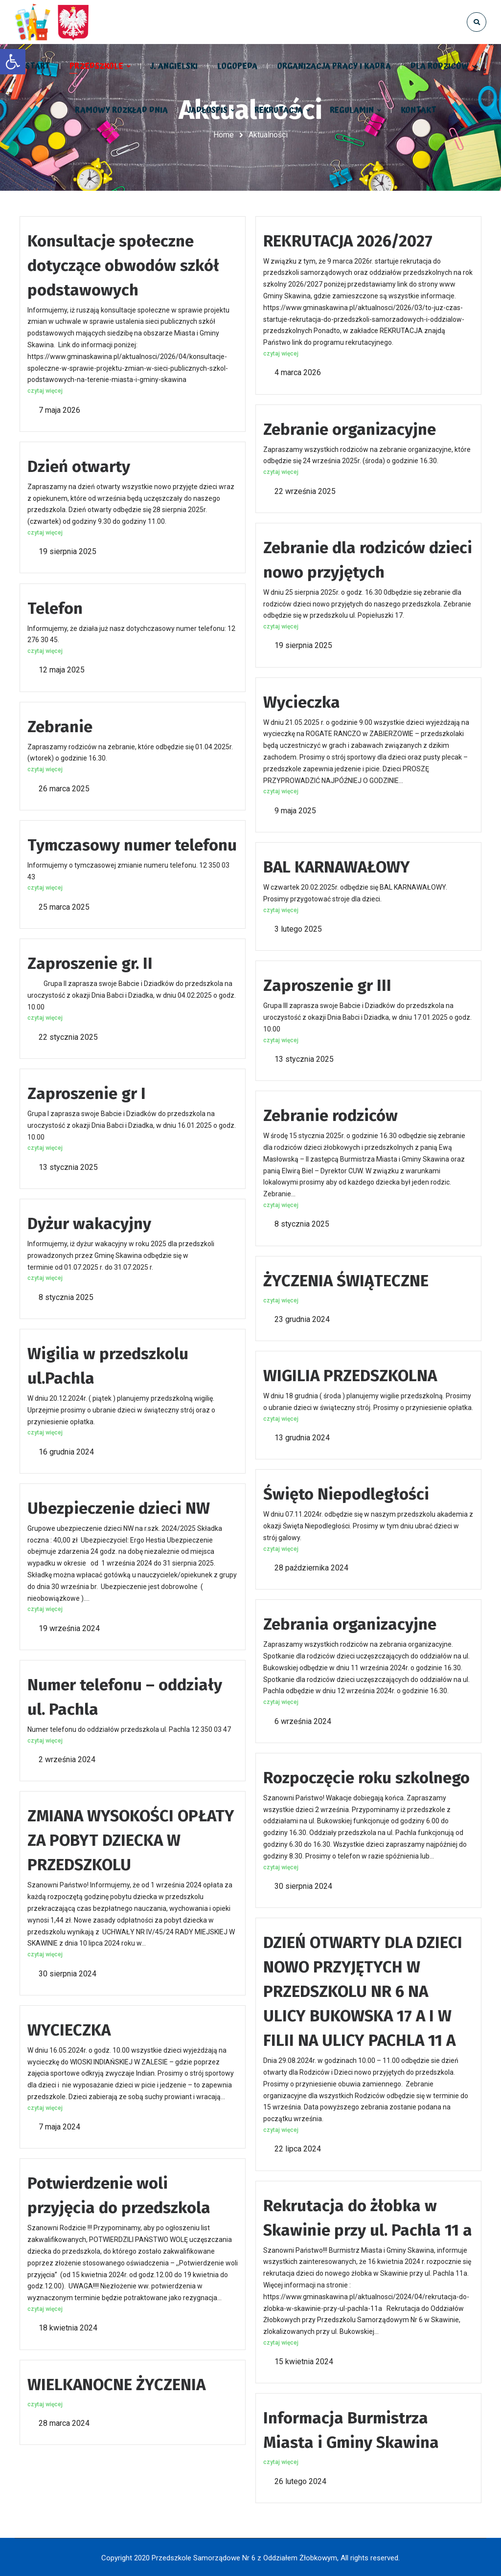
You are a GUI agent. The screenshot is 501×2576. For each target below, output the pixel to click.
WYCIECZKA (69, 2029)
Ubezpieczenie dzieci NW (118, 1507)
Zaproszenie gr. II (90, 962)
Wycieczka (301, 701)
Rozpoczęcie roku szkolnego (366, 1777)
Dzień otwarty (78, 465)
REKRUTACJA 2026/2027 (348, 240)
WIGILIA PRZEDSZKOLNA (350, 1375)
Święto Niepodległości (346, 1493)
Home (223, 134)
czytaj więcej (45, 390)
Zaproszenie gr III (327, 985)
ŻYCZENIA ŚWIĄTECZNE (346, 1280)
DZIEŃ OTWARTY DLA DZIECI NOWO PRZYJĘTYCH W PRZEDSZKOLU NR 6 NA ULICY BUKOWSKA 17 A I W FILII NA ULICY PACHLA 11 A (362, 1991)
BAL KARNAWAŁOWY (336, 866)
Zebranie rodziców (330, 1115)
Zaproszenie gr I (86, 1092)
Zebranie (59, 726)
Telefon (55, 607)
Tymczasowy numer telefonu (132, 844)
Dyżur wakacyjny (89, 1222)
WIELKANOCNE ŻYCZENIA (116, 2384)
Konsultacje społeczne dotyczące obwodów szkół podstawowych (123, 264)
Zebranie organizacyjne (349, 428)
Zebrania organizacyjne (349, 1624)
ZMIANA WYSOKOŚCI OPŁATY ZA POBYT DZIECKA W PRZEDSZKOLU (130, 1840)
